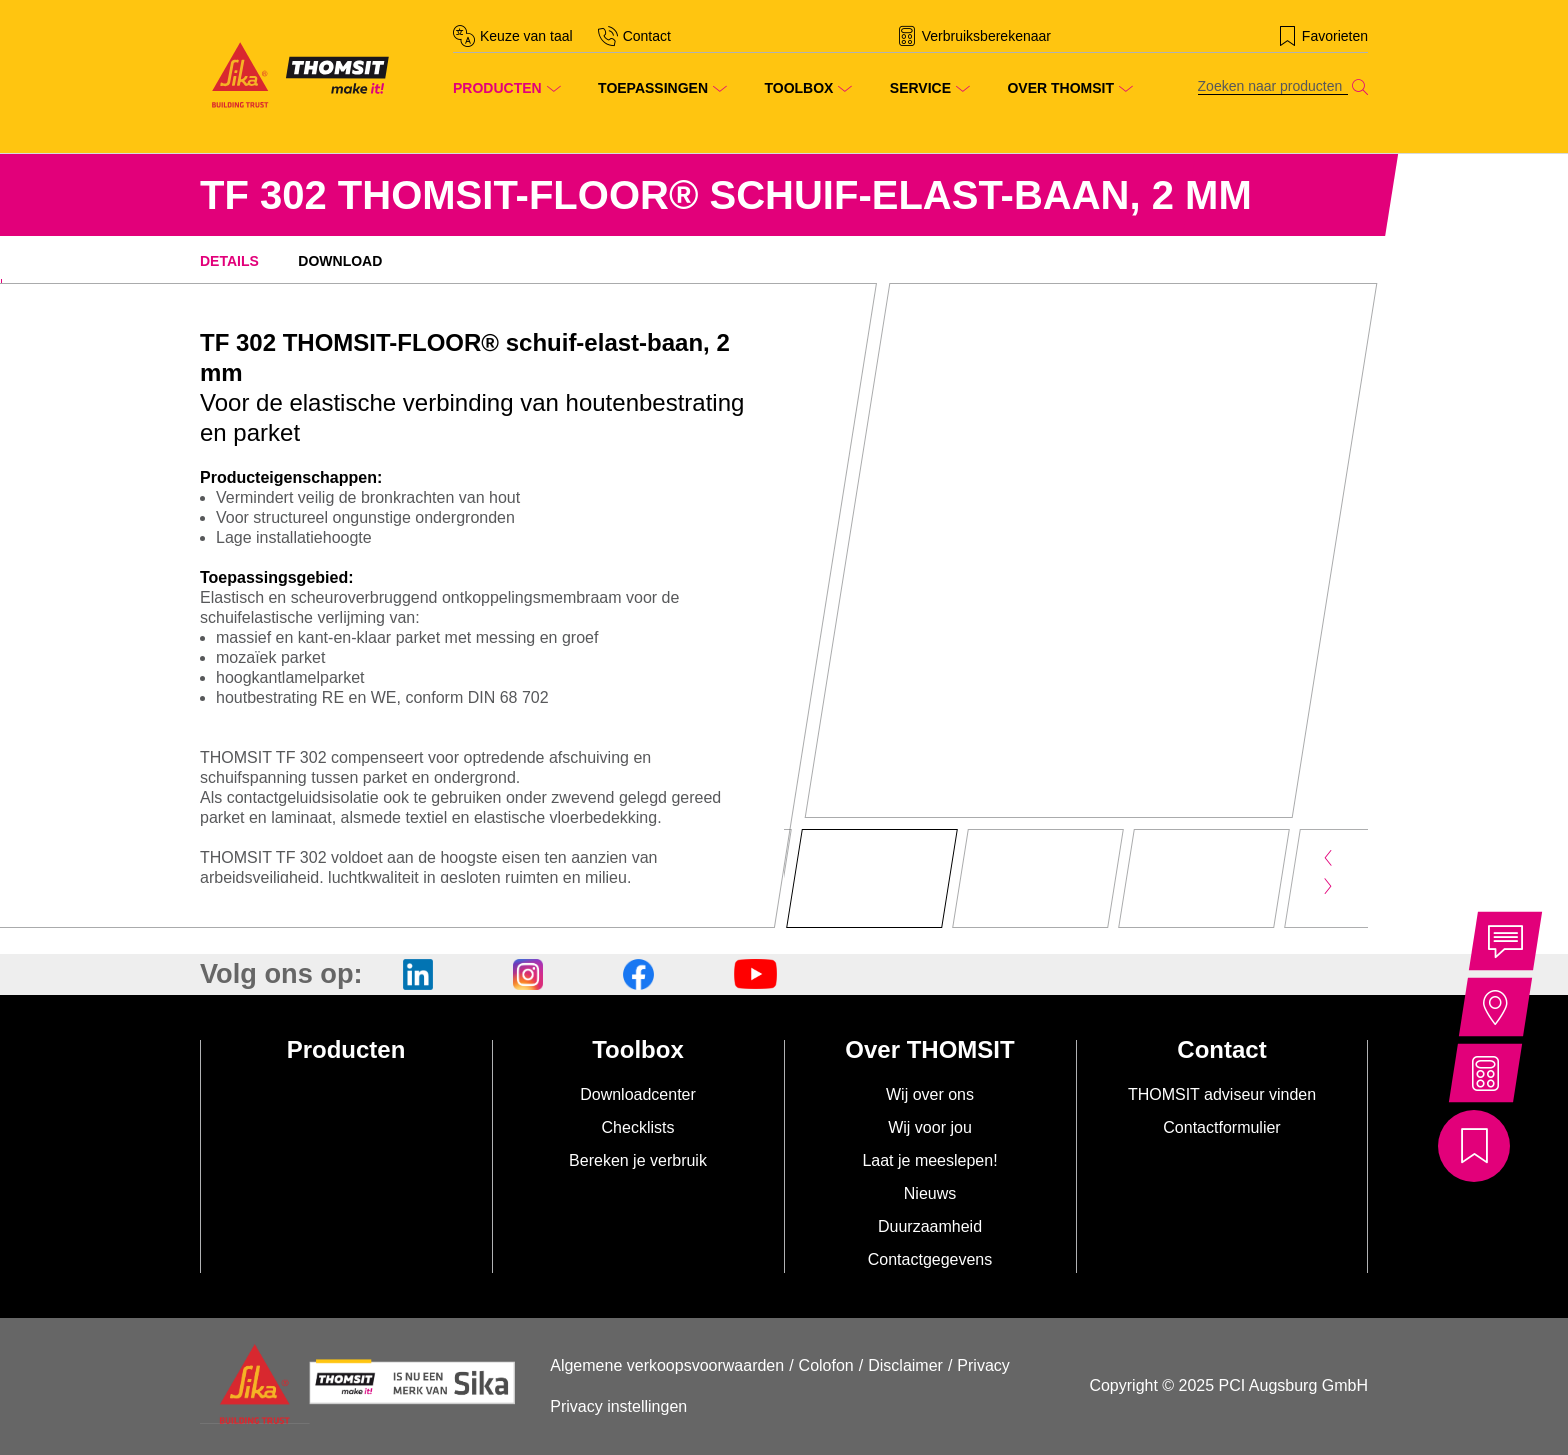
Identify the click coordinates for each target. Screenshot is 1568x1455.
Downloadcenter (638, 1094)
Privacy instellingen (618, 1406)
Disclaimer (905, 1365)
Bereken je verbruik (638, 1160)
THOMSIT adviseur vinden (1222, 1094)
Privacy (983, 1365)
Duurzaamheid (930, 1226)
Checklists (638, 1127)
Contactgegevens (930, 1259)
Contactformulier (1221, 1127)
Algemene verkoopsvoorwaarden (667, 1365)
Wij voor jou (930, 1127)
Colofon (826, 1365)
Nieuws (930, 1193)
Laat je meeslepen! (929, 1160)
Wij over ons (930, 1094)
